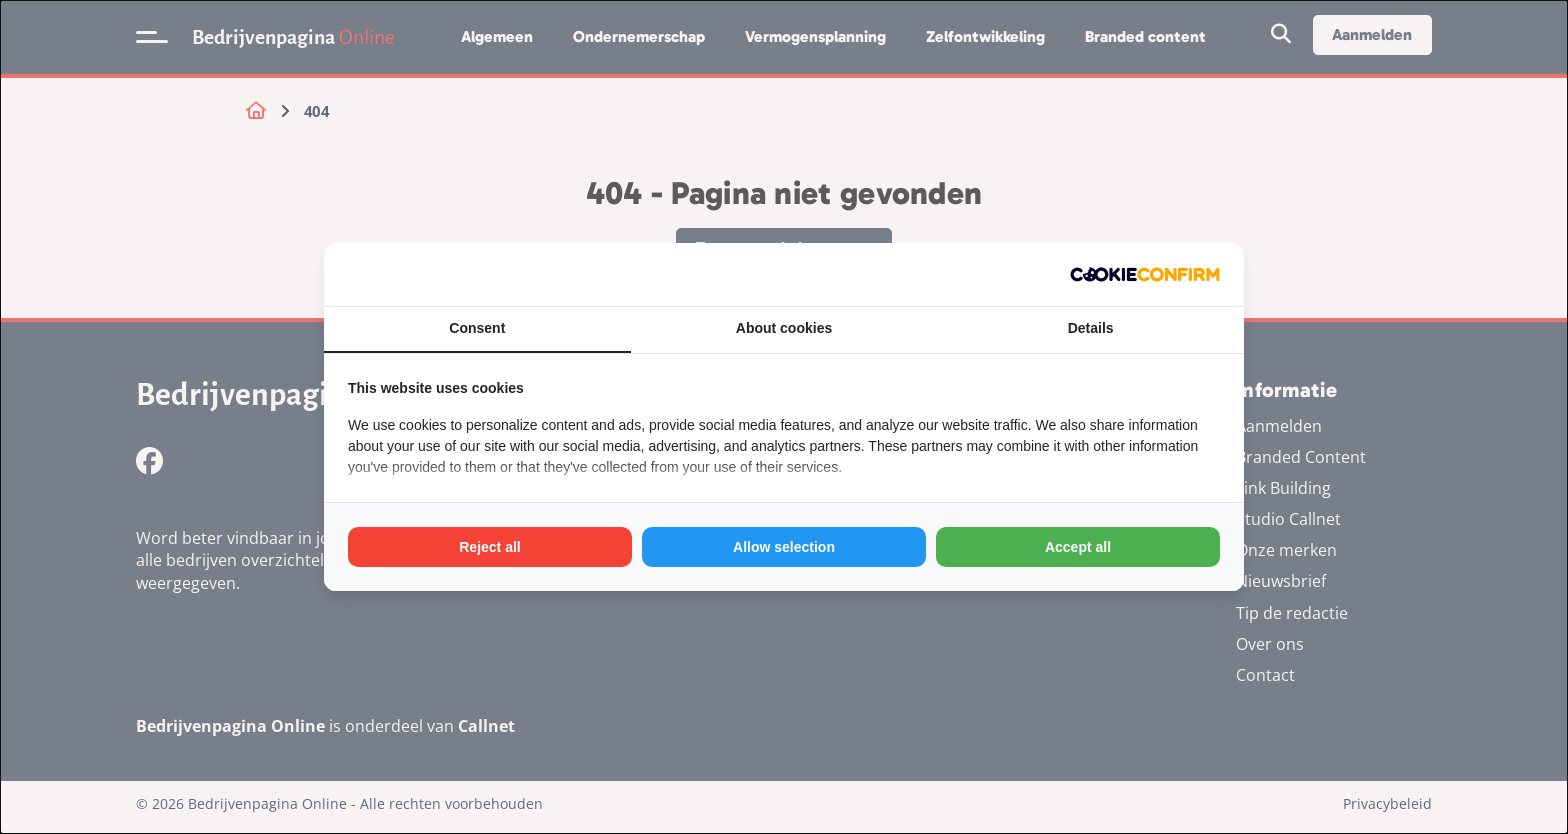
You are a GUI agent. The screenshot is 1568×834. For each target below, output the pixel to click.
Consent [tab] (477, 328)
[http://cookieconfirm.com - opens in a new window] (1145, 274)
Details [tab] (1091, 328)
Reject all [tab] (489, 547)
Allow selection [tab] (784, 547)
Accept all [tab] (1078, 547)
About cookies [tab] (784, 328)
